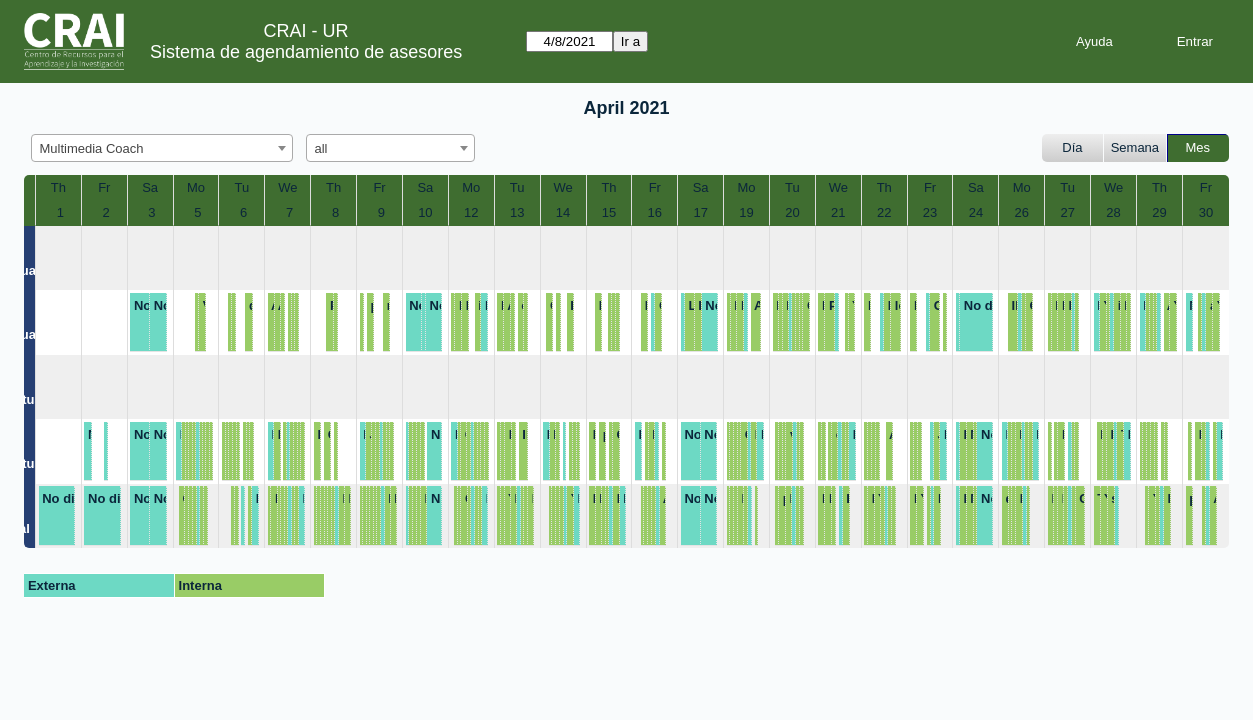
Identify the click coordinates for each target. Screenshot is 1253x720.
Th (58, 187)
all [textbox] (321, 148)
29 (1159, 212)
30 (1206, 212)
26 (1022, 212)
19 (746, 212)
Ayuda (1094, 41)
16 (655, 212)
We (287, 187)
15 (609, 212)
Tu (242, 187)
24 (976, 212)
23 (930, 212)
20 (792, 212)
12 (471, 212)
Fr (104, 187)
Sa (150, 187)
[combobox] (162, 148)
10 (425, 212)
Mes (1198, 147)
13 (517, 212)
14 (563, 212)
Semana (1135, 147)
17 (700, 212)
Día (1072, 147)
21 (838, 212)
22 (884, 212)
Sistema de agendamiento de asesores (306, 52)
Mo (196, 187)
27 (1067, 212)
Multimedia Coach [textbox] (92, 148)
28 (1113, 212)
